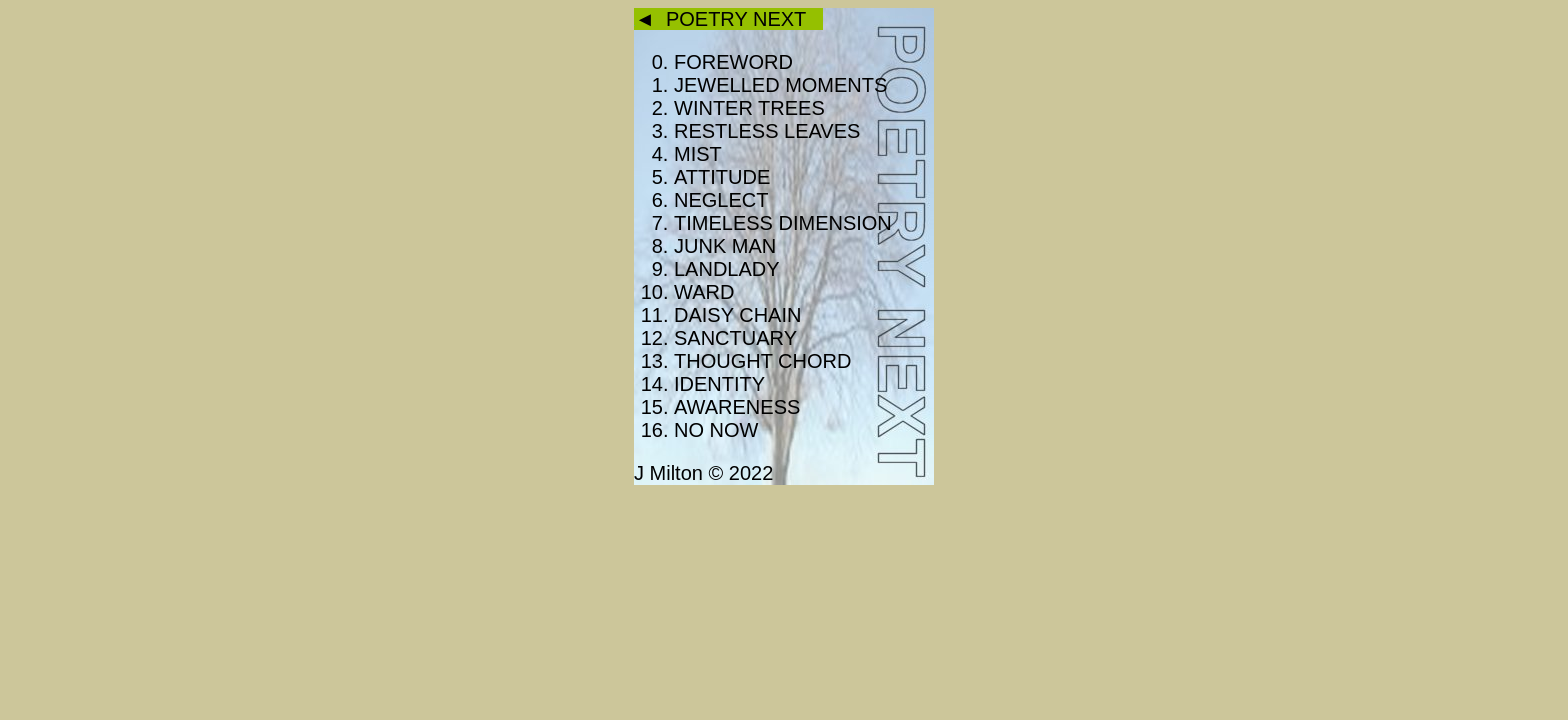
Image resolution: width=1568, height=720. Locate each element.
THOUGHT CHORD (762, 361)
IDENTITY (719, 384)
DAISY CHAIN (737, 315)
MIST (698, 154)
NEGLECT (721, 200)
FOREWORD (733, 62)
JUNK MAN (725, 246)
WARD (704, 292)
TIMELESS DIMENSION (783, 223)
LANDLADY (727, 269)
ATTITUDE (722, 177)
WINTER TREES (749, 108)
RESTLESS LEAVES (767, 131)
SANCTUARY (735, 338)
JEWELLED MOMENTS (780, 85)
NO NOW (716, 430)
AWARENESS (737, 407)
